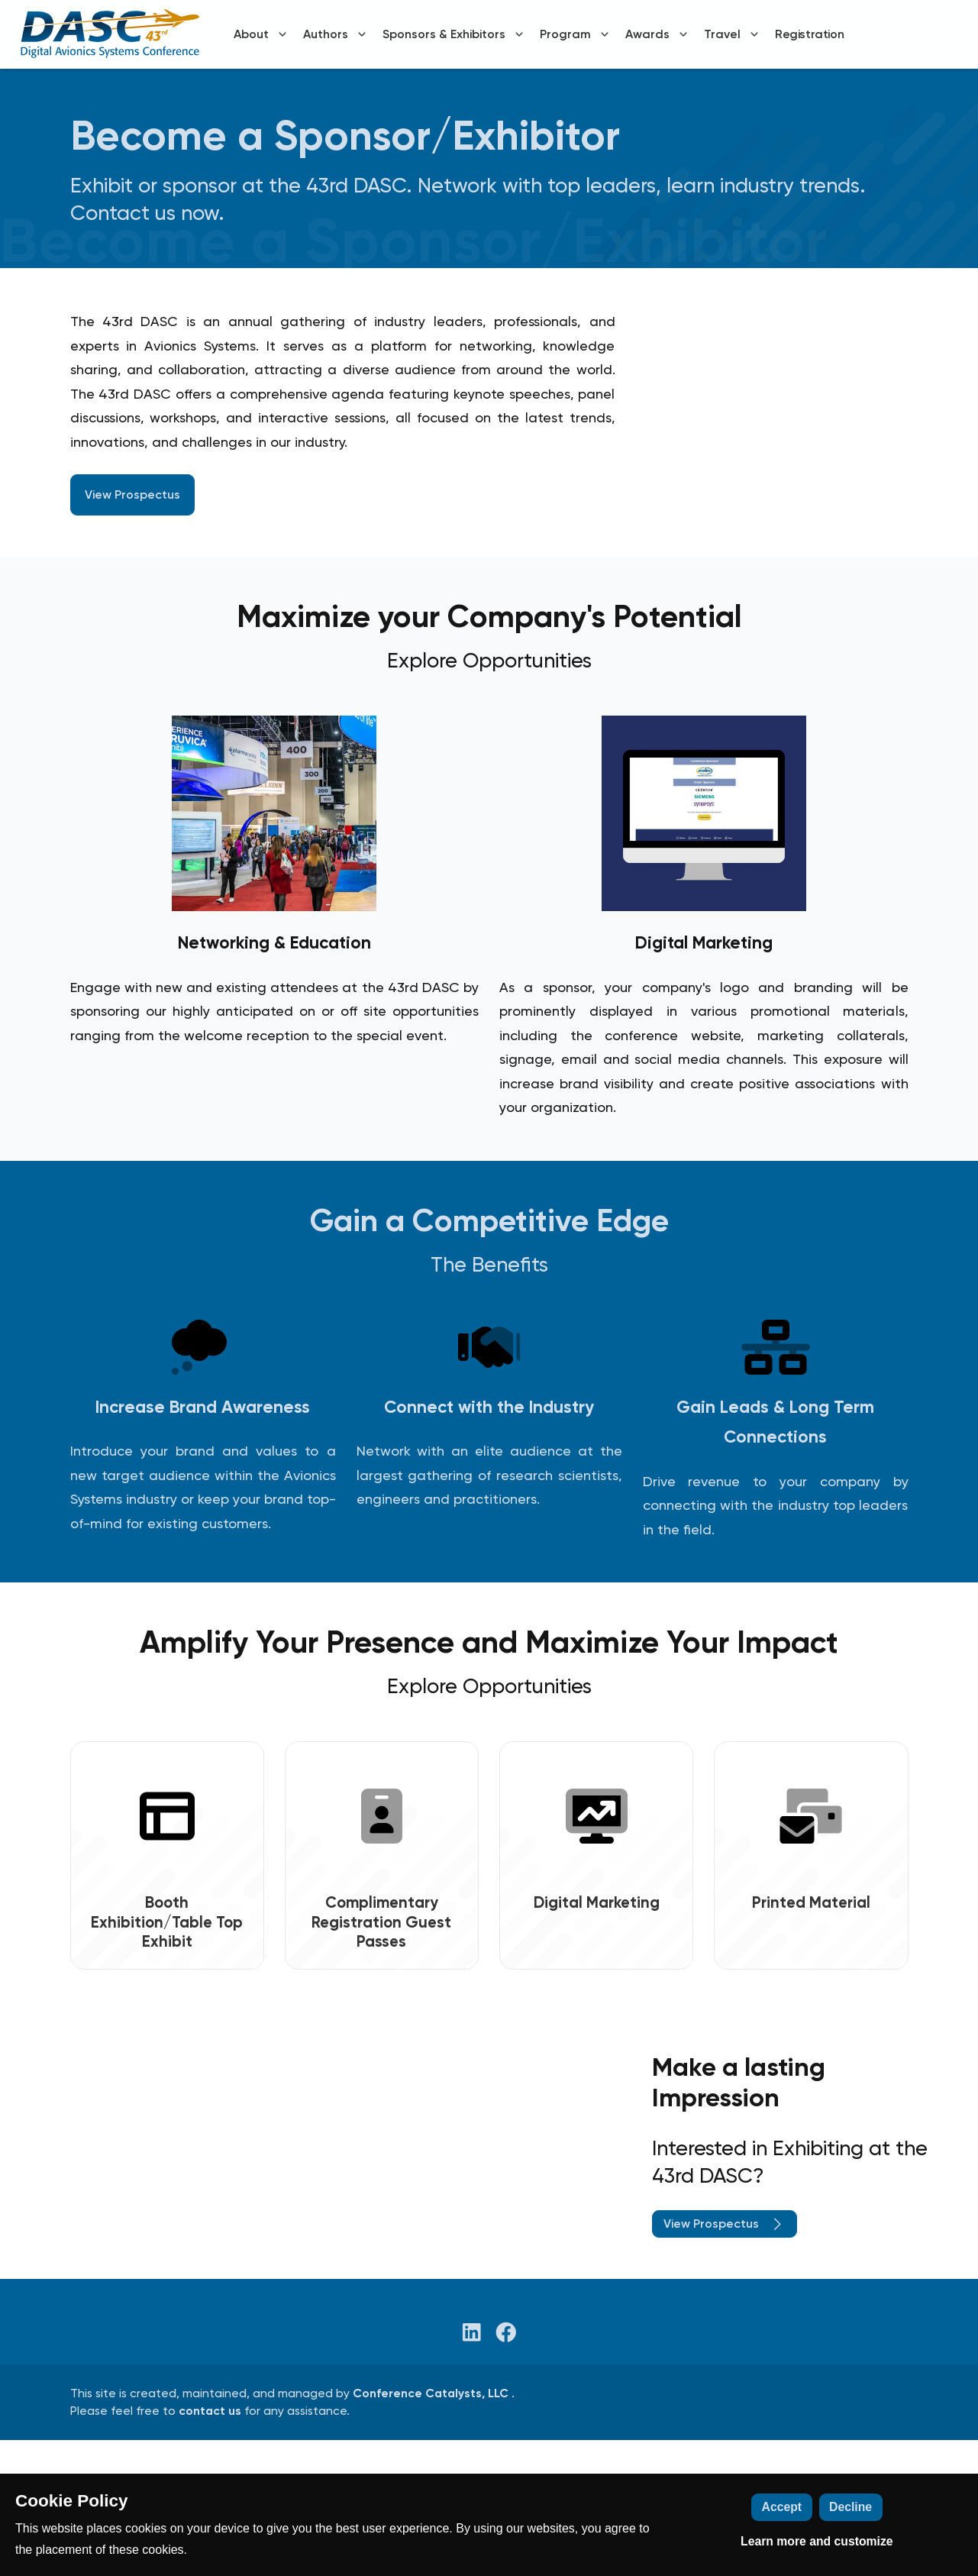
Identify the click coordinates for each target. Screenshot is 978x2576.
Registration (809, 34)
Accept (782, 2506)
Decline (850, 2506)
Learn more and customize (817, 2541)
